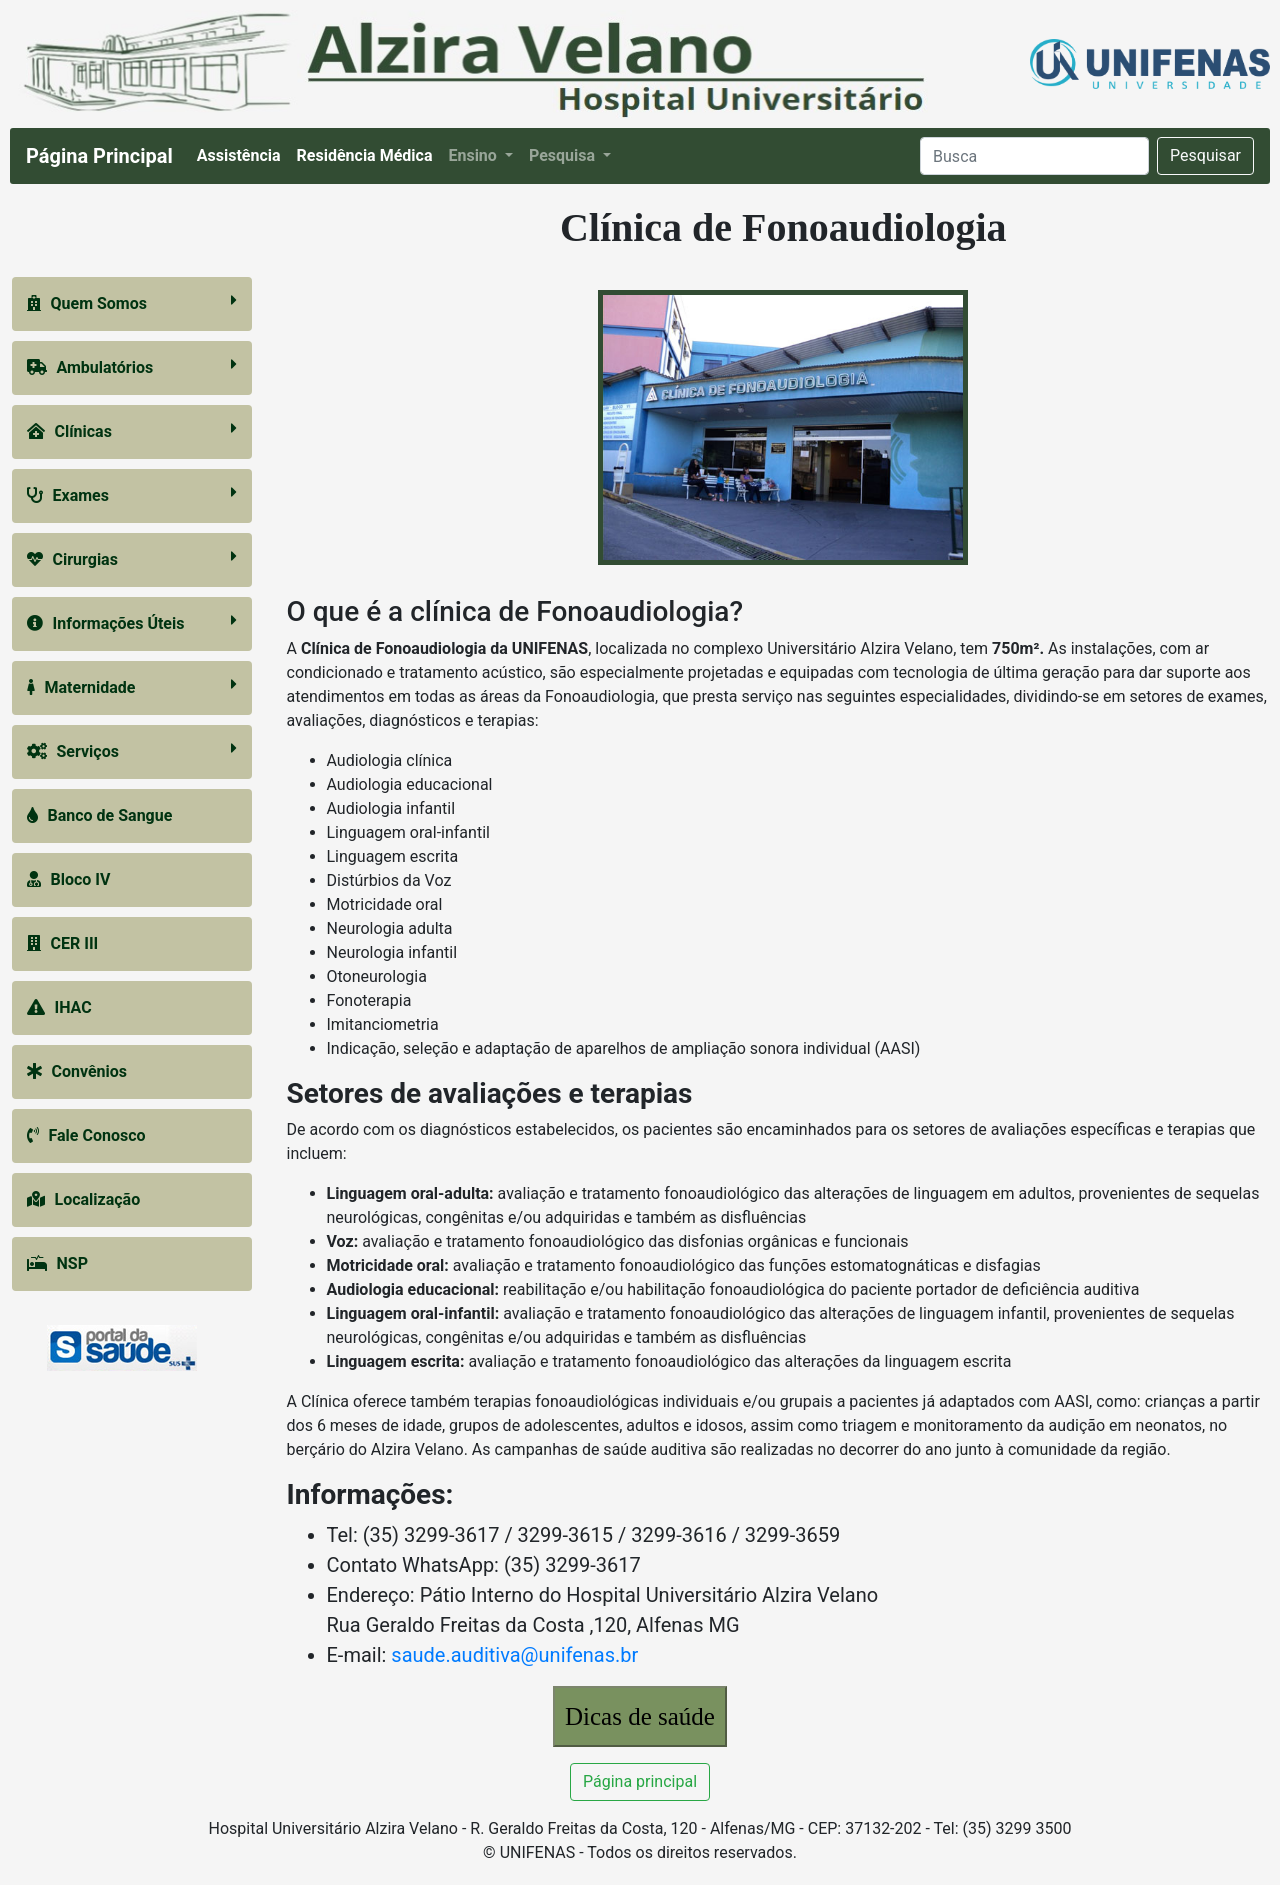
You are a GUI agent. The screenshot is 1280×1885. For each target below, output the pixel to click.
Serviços (132, 750)
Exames (132, 494)
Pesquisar (1205, 155)
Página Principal (99, 156)
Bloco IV (69, 879)
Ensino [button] (474, 155)
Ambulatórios (132, 366)
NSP (57, 1263)
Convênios (77, 1071)
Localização (84, 1199)
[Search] (1034, 156)
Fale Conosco (86, 1135)
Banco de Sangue (100, 815)
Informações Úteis (132, 622)
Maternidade (132, 686)
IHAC (59, 1007)
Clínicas (132, 430)
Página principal (640, 1781)
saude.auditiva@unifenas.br (514, 1655)
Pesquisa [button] (564, 155)
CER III (63, 943)
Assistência (243, 154)
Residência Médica (369, 154)
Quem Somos (132, 302)
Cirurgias (132, 558)
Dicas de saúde (640, 1716)
